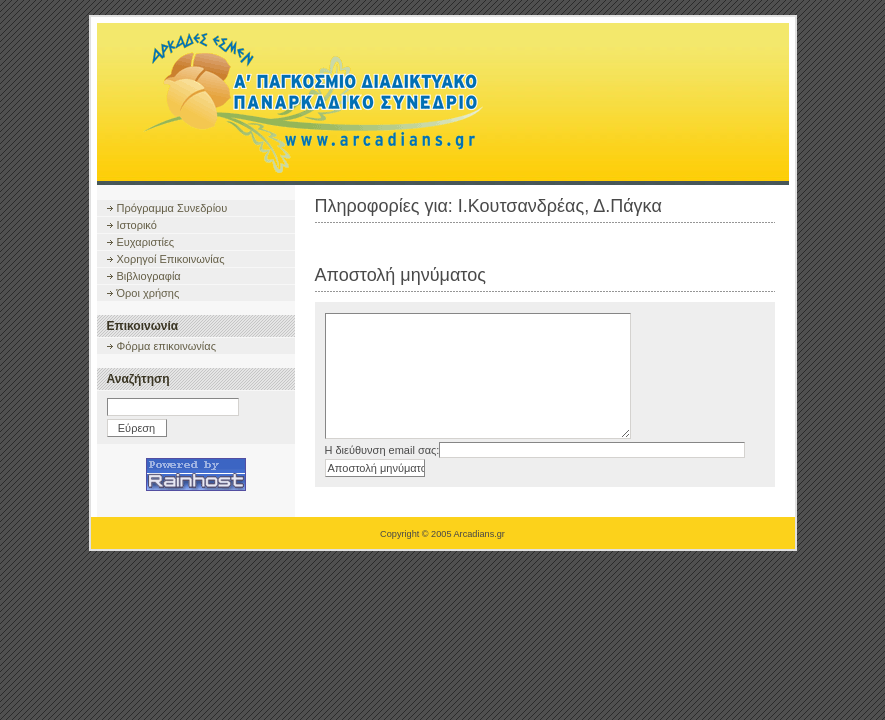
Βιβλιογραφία (149, 276)
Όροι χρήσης (148, 293)
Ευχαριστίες (146, 242)
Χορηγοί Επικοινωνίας (171, 259)
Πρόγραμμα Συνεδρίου (172, 208)
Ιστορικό (137, 225)
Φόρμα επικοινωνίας (166, 346)
